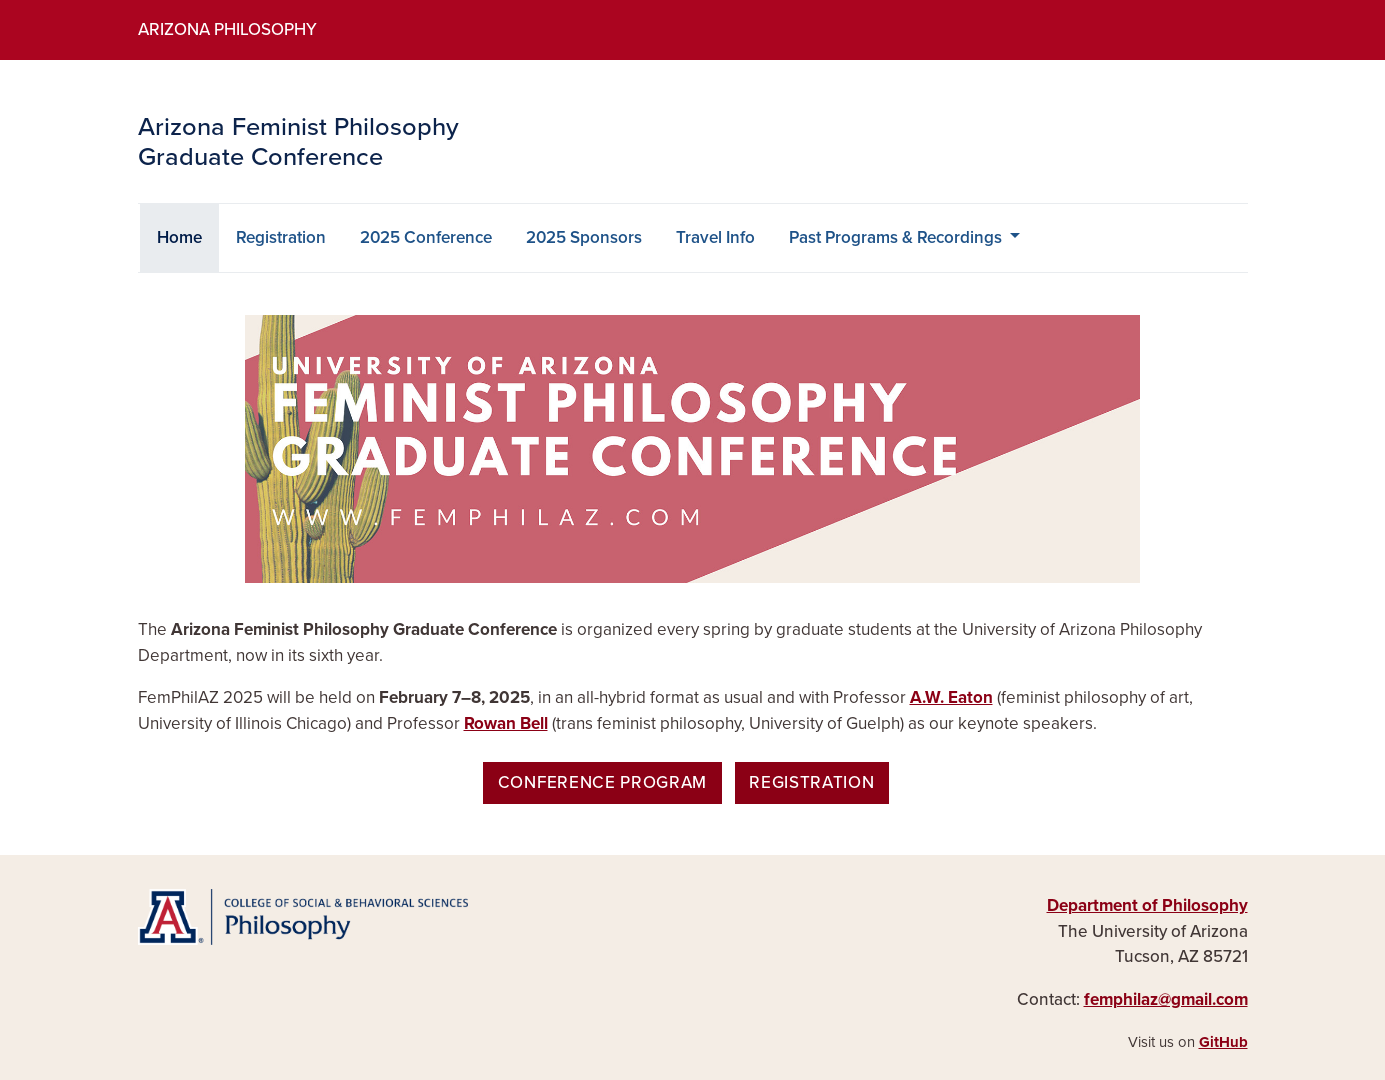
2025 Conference (426, 237)
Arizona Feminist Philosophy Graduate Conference (298, 142)
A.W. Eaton (951, 697)
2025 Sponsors (584, 237)
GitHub (1223, 1042)
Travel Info (715, 237)
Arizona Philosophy (227, 29)
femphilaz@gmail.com (1166, 999)
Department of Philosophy (1147, 905)
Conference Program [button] (602, 782)
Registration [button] (811, 782)
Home (188, 236)
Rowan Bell (506, 723)
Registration (281, 237)
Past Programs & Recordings (897, 237)
